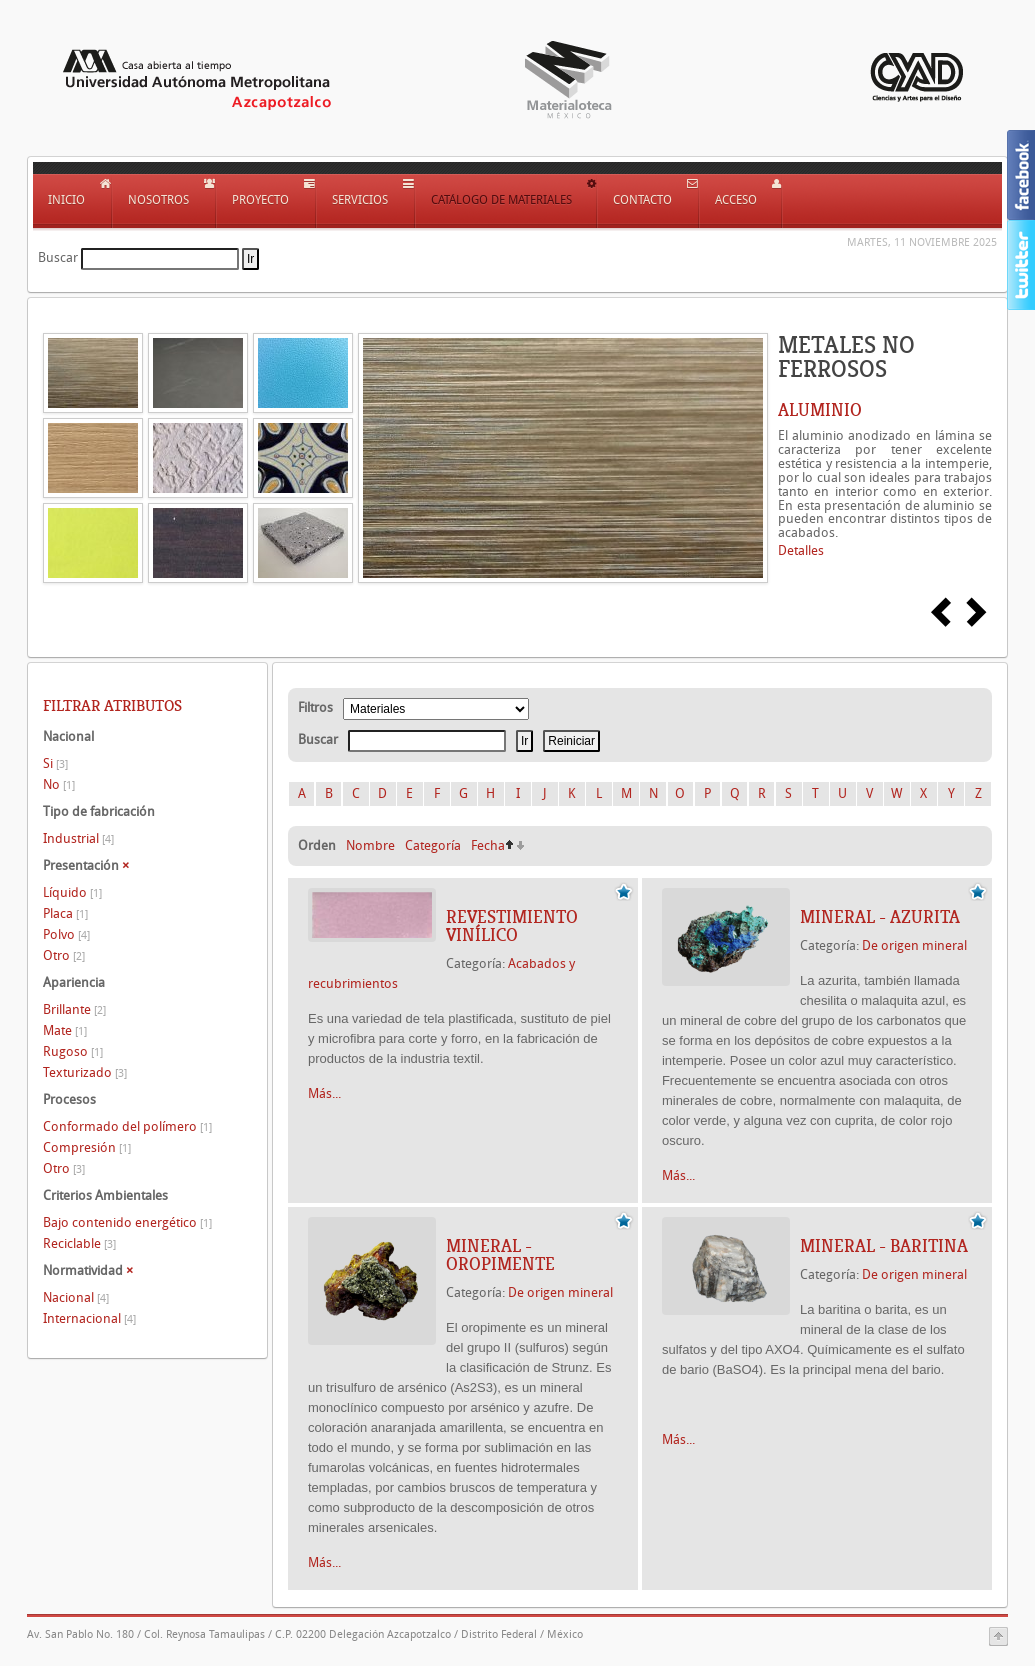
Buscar (58, 257)
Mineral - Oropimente (500, 1255)
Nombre (370, 845)
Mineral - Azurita (880, 917)
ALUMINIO (820, 410)
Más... (324, 1093)
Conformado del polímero (127, 1126)
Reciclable (79, 1243)
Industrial (78, 838)
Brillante (74, 1009)
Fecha (488, 845)
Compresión (87, 1147)
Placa (65, 913)
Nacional (76, 1297)
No (59, 784)
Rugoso (73, 1051)
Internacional (89, 1318)
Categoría (433, 845)
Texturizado (85, 1072)
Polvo (66, 934)
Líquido (72, 892)
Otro (64, 955)
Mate (65, 1030)
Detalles (801, 550)
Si (55, 763)
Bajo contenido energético (127, 1222)
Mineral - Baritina (884, 1246)
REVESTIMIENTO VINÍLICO (512, 926)
